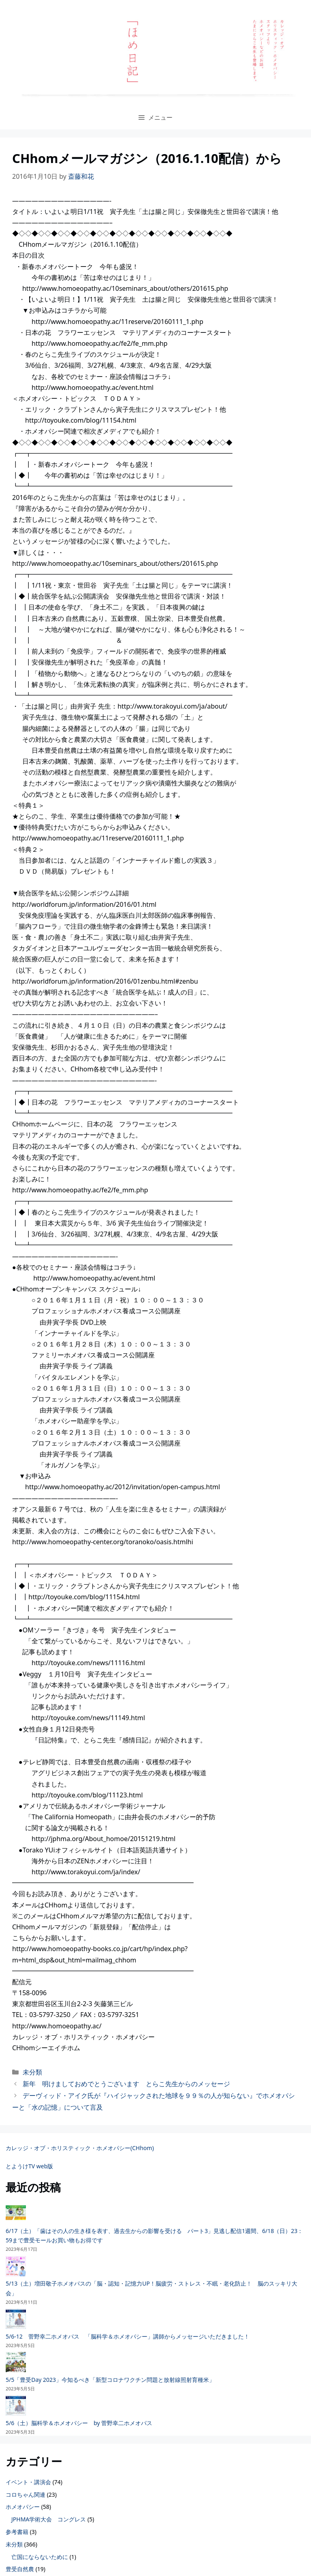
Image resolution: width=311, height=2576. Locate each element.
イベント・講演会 (28, 2482)
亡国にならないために (39, 2557)
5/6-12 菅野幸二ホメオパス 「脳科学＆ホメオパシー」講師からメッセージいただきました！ (127, 2336)
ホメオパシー (23, 2506)
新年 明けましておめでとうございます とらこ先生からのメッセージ (126, 2083)
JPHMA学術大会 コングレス (48, 2519)
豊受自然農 (20, 2569)
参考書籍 (17, 2532)
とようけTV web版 (29, 2166)
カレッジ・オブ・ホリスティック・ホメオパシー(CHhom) (80, 2148)
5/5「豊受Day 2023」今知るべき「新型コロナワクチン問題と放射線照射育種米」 (110, 2379)
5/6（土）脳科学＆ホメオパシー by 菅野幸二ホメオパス (79, 2423)
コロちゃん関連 (25, 2494)
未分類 (32, 2072)
